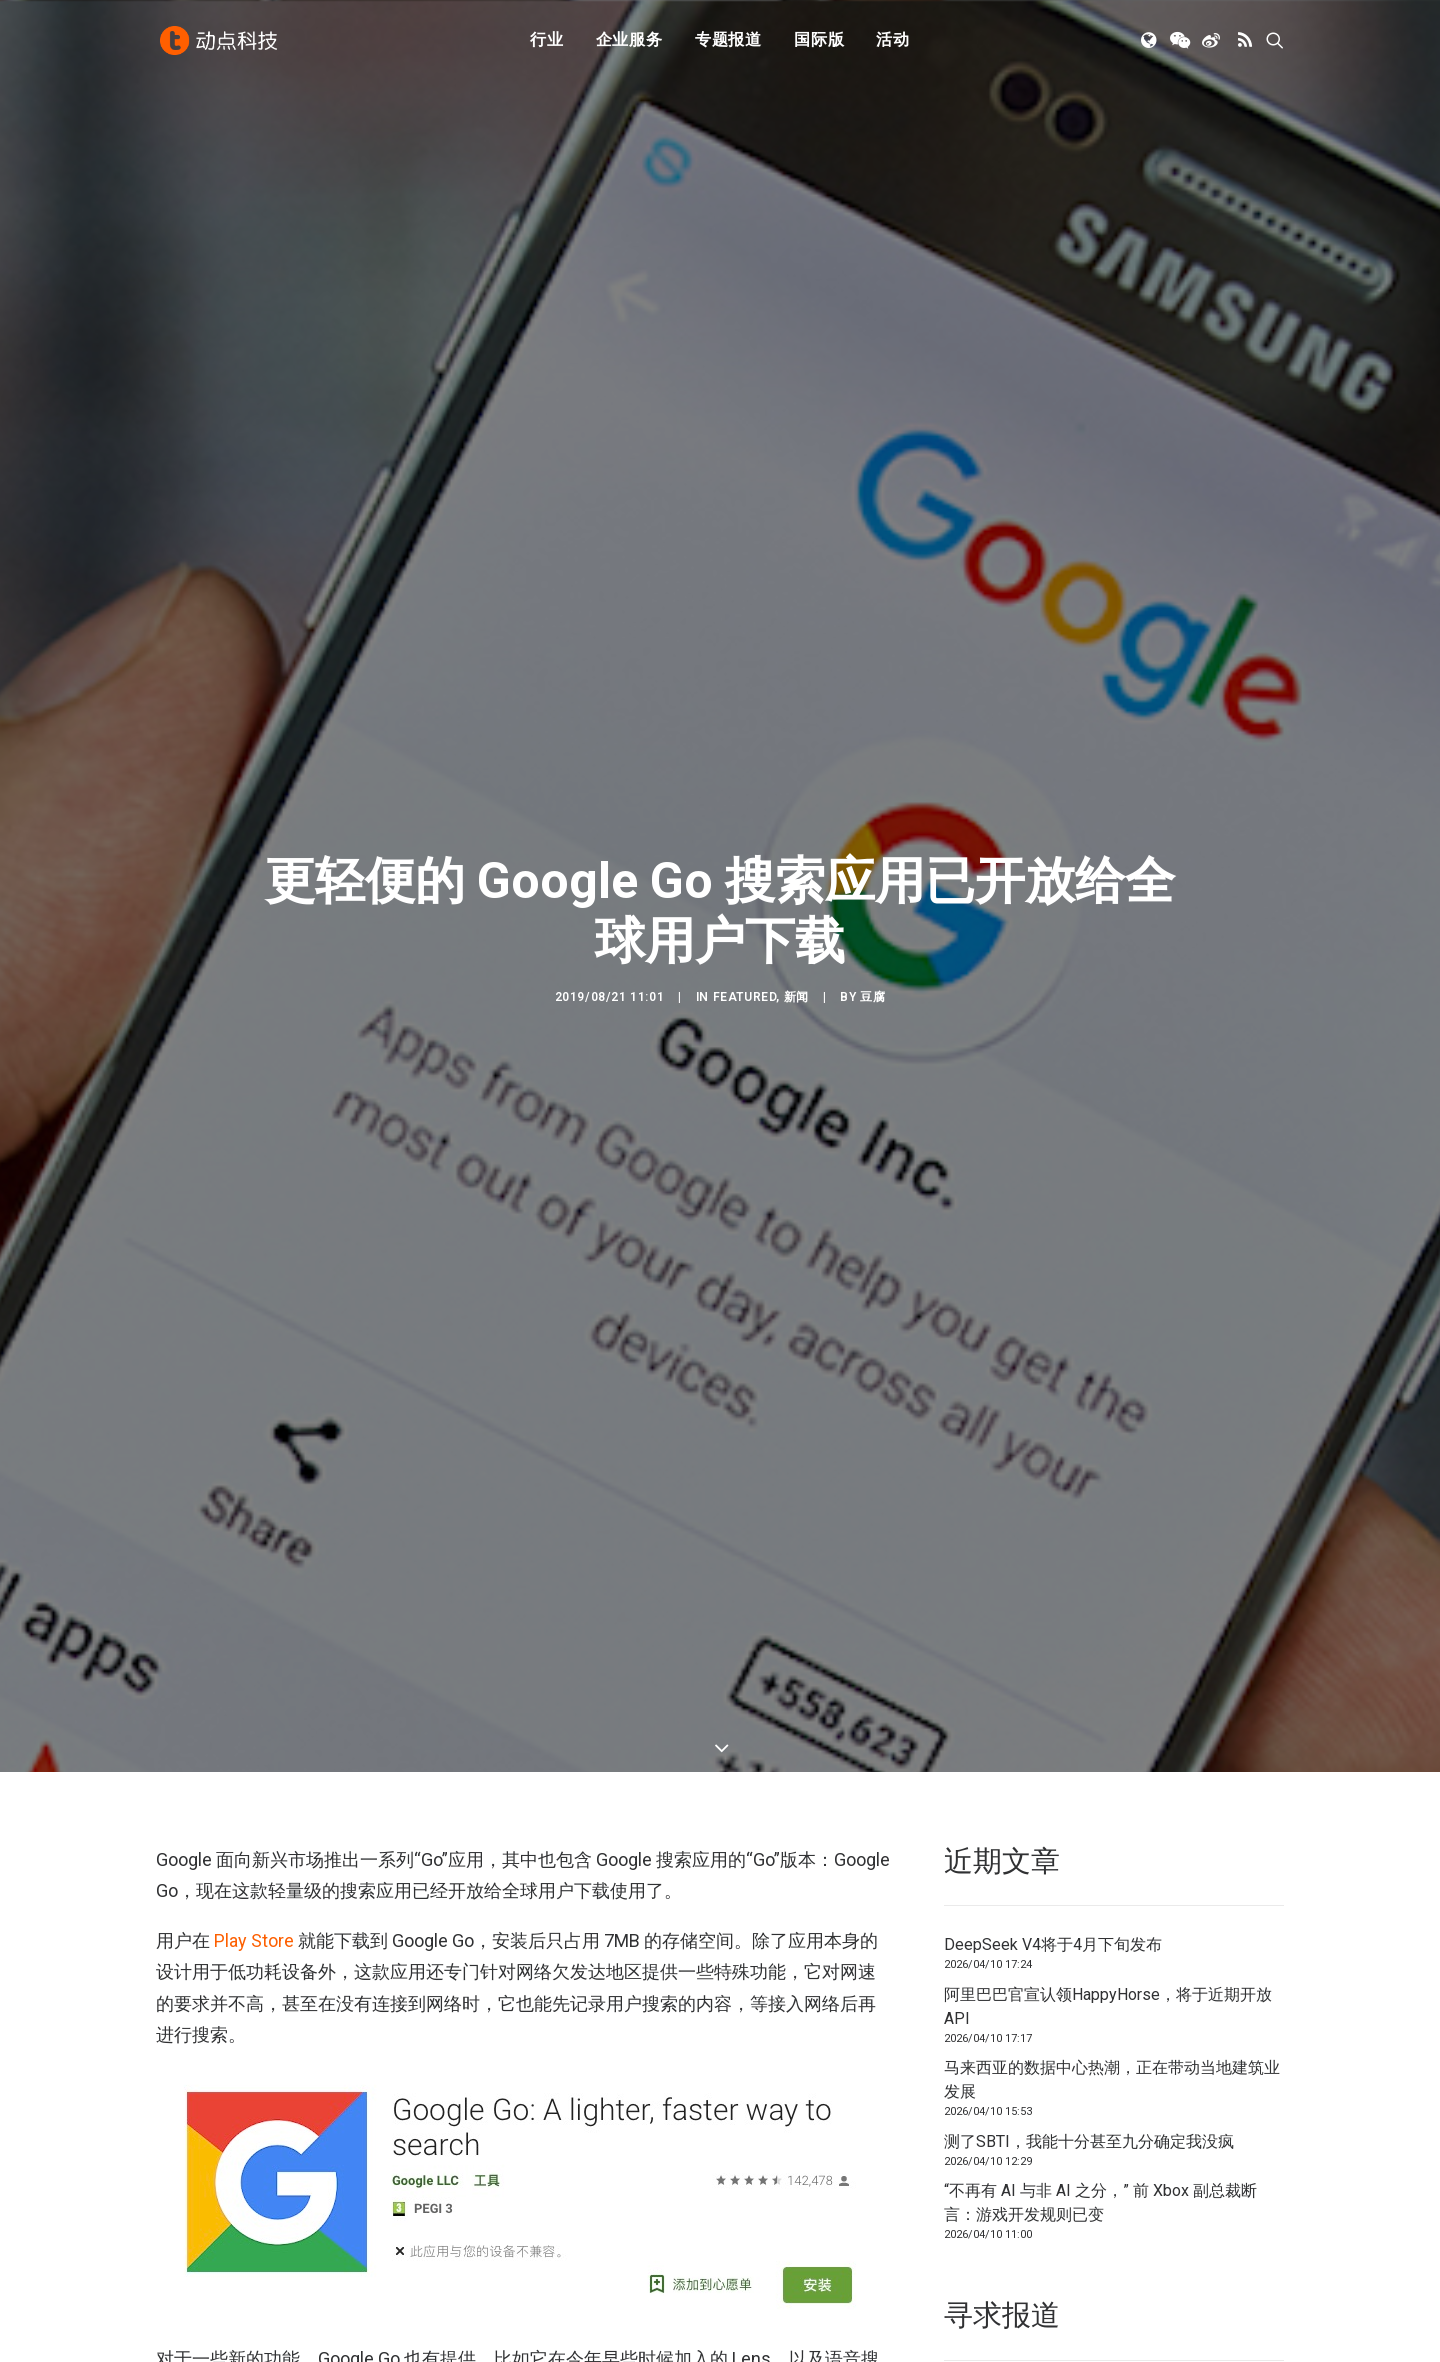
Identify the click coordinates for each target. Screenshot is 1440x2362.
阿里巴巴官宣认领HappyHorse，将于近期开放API (1108, 2006)
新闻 (796, 997)
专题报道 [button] (728, 42)
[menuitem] (547, 43)
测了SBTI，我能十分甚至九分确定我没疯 (1089, 2141)
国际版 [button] (819, 42)
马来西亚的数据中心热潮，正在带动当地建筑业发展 (1112, 2079)
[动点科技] (220, 43)
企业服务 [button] (629, 42)
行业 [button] (547, 42)
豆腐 (872, 997)
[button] (1150, 43)
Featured (745, 997)
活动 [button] (893, 42)
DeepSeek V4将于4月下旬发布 (1053, 1944)
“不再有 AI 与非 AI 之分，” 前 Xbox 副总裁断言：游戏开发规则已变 (1100, 2202)
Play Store (254, 1940)
